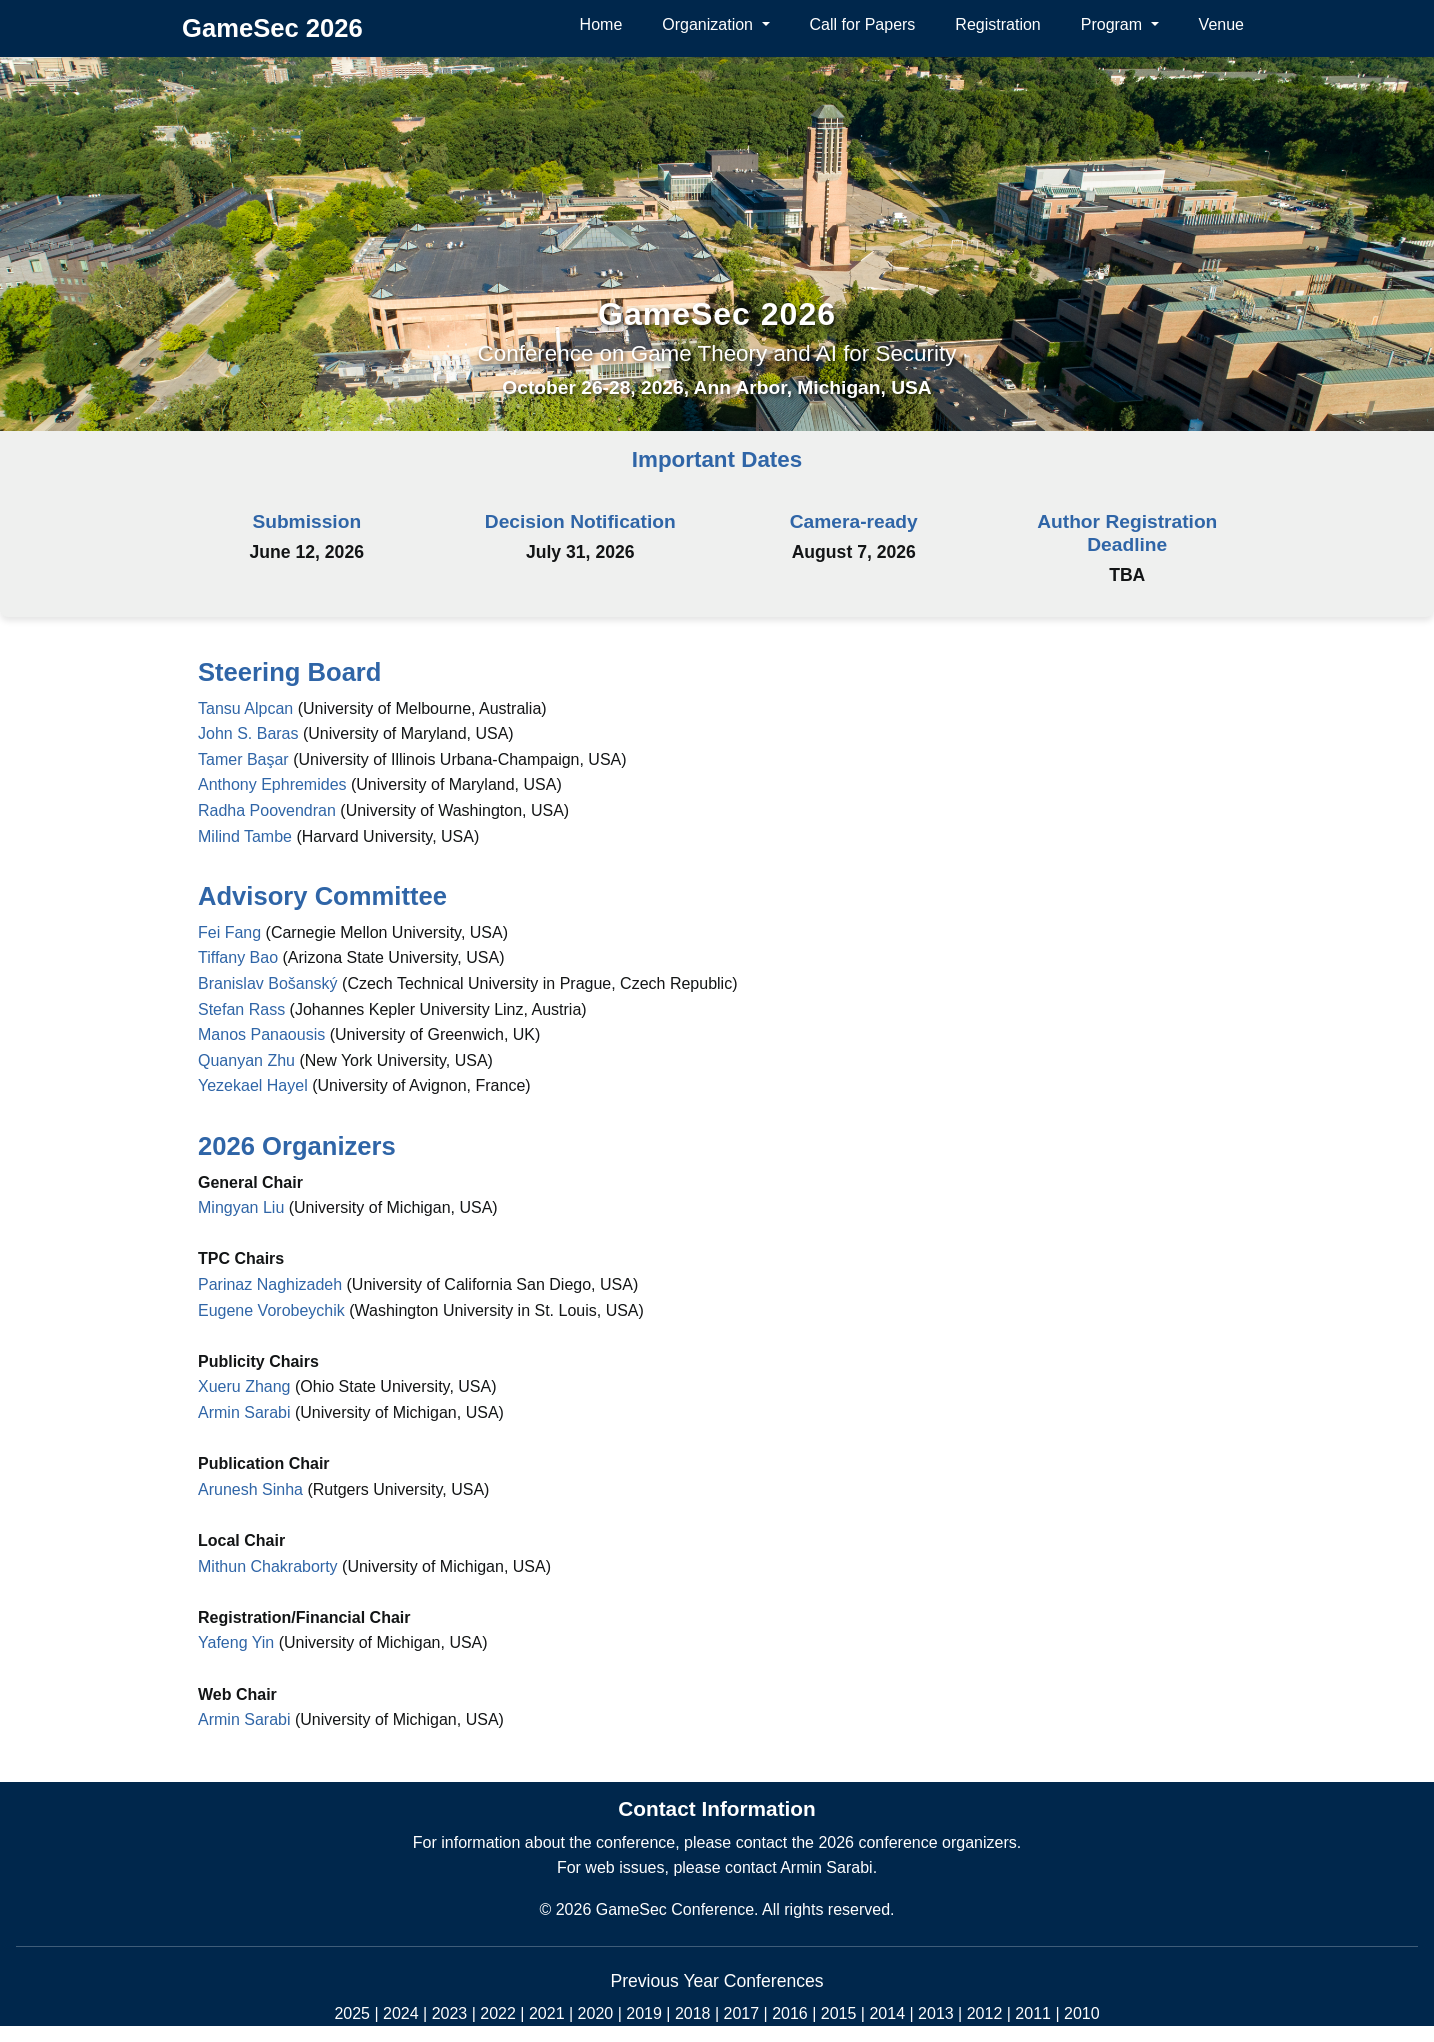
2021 (547, 2013)
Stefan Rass (241, 1009)
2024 (401, 2013)
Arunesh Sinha (250, 1489)
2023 (450, 2013)
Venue (1221, 24)
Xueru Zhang (244, 1386)
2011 (1033, 2013)
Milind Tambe (247, 836)
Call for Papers (863, 24)
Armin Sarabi (244, 1412)
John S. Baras (250, 733)
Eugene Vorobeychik (271, 1310)
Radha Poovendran (269, 810)
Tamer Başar (245, 759)
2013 (936, 2013)
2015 (839, 2013)
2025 (352, 2013)
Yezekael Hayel (253, 1085)
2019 (644, 2013)
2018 (693, 2013)
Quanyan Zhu (246, 1060)
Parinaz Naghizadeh (270, 1284)
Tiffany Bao (238, 957)
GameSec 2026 (717, 314)
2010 (1082, 2013)
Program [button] (1114, 24)
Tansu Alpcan (248, 708)
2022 (498, 2013)
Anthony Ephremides (274, 784)
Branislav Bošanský (268, 983)
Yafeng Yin (236, 1642)
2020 (596, 2013)
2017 (742, 2013)
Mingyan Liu (241, 1207)
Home (601, 24)
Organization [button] (709, 24)
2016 (790, 2013)
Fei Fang (229, 932)
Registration (997, 24)
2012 (985, 2013)
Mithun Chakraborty (268, 1566)
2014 (887, 2013)
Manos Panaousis (261, 1034)
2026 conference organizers (917, 1842)
